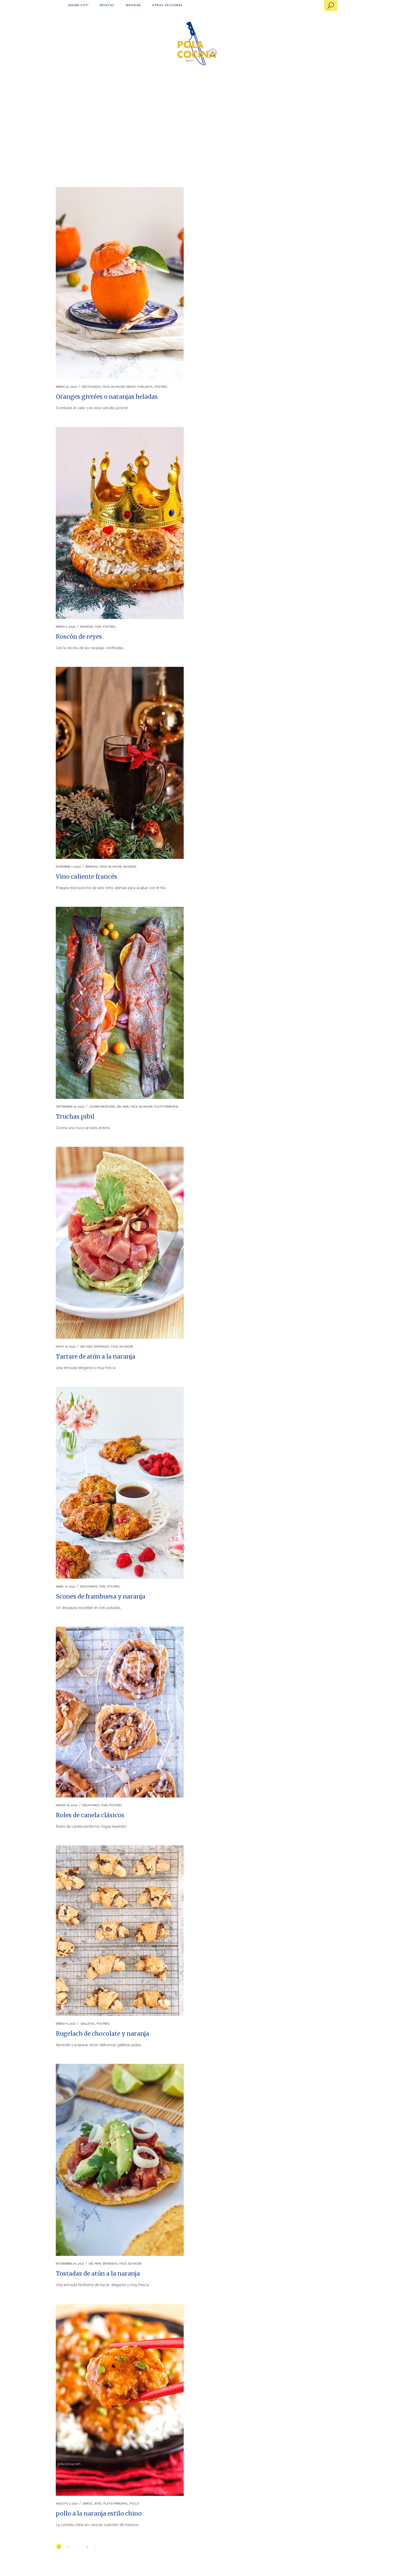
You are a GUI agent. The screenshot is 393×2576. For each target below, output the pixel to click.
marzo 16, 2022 (67, 1805)
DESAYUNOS (88, 1586)
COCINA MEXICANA (102, 1106)
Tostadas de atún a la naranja (98, 2273)
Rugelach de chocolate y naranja (102, 2033)
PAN (98, 626)
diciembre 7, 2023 (68, 866)
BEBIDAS (91, 866)
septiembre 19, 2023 (70, 1106)
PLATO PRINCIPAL (166, 1106)
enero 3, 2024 (65, 626)
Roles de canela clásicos (90, 1815)
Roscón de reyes (79, 636)
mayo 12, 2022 (65, 1346)
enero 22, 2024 (66, 386)
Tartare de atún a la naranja (95, 1356)
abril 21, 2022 (65, 1586)
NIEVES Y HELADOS (139, 386)
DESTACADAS (91, 386)
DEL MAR (123, 1106)
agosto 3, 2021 (67, 2503)
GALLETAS (88, 2023)
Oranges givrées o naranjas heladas (107, 396)
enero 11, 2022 (66, 2023)
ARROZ (87, 2503)
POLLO (134, 2503)
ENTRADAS (101, 1346)
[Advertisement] (196, 115)
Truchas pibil (75, 1116)
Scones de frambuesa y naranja (100, 1596)
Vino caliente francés (86, 876)
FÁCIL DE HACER (114, 386)
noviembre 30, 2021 (70, 2263)
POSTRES (161, 386)
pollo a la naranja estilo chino (99, 2513)
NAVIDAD (86, 626)
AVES (98, 2503)
